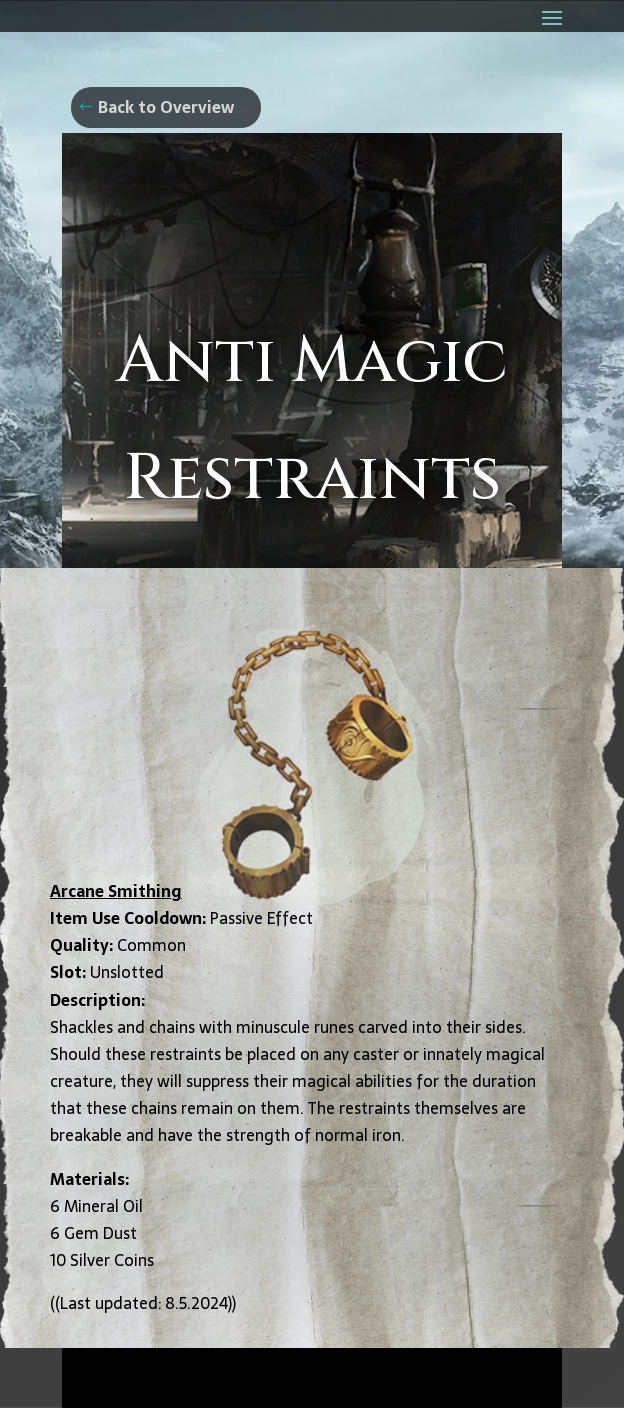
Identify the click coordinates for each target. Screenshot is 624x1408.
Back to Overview (166, 107)
